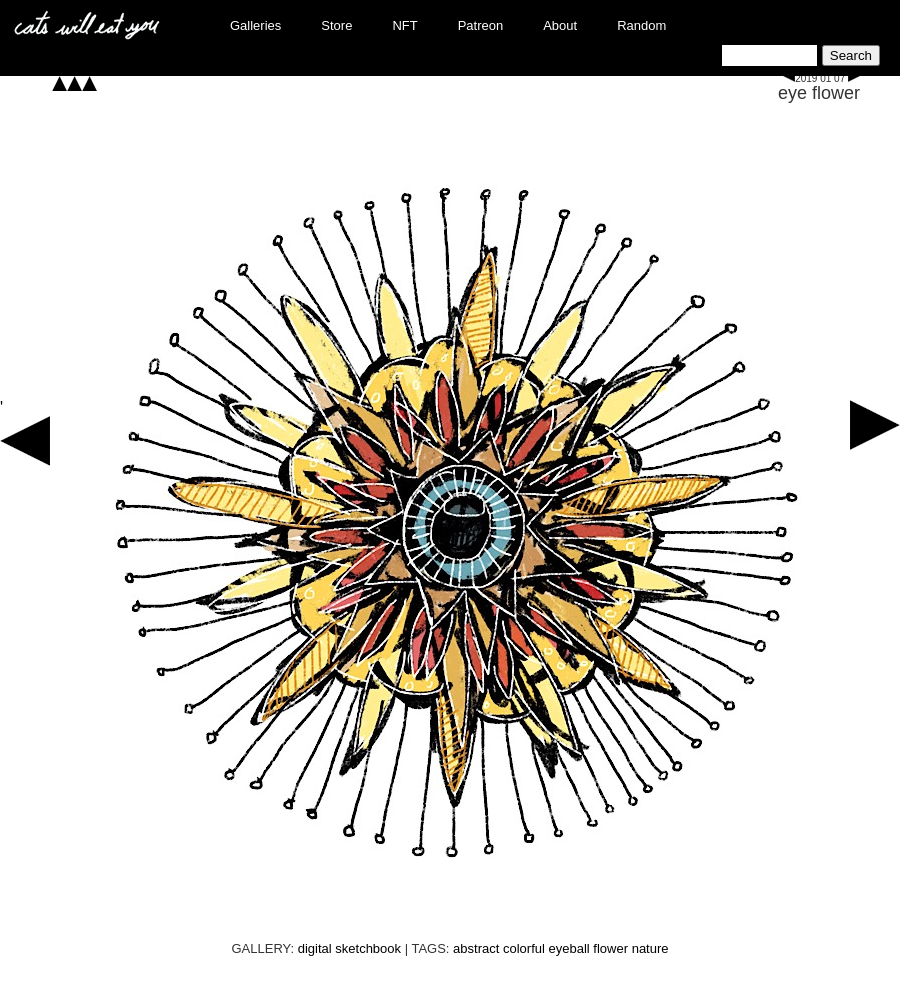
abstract (476, 948)
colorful (524, 948)
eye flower (819, 93)
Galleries (255, 25)
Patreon (481, 25)
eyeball (569, 948)
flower (610, 948)
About (560, 25)
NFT (404, 25)
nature (650, 948)
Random (641, 25)
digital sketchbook (349, 948)
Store (336, 25)
